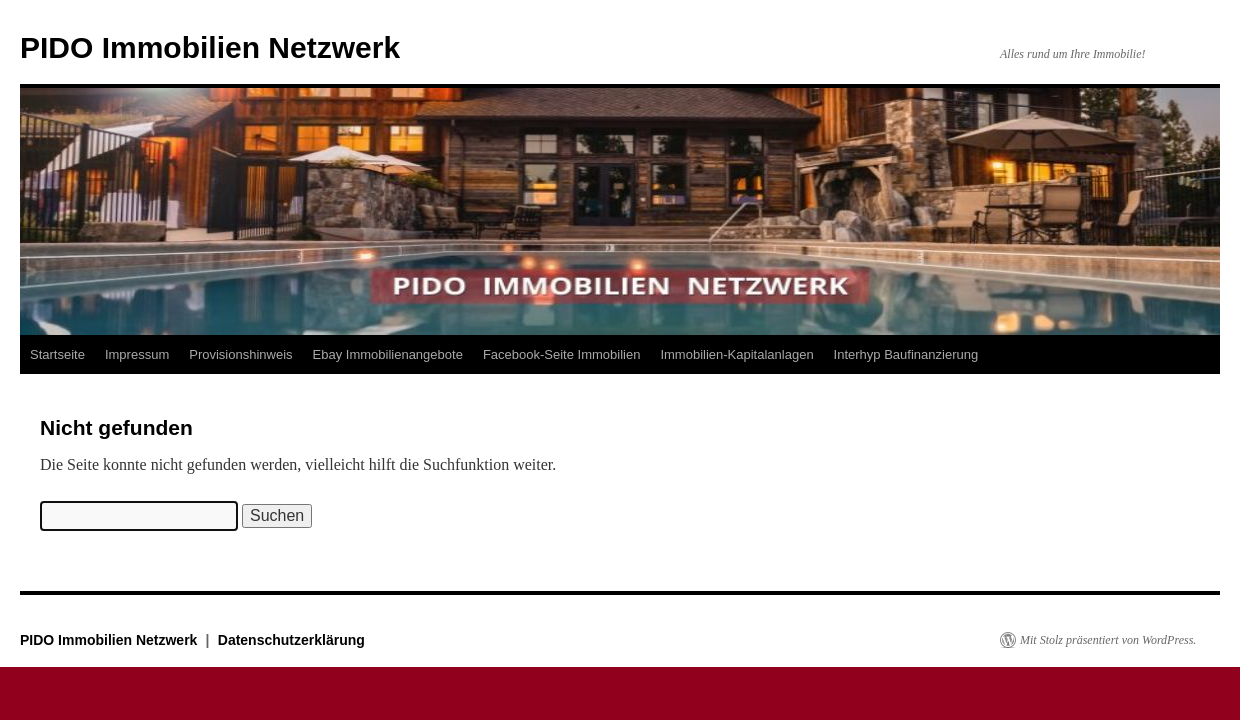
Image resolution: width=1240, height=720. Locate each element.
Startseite (57, 354)
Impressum (137, 354)
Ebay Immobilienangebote (388, 354)
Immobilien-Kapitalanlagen (736, 354)
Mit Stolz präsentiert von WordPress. (1108, 640)
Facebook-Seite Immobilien (562, 354)
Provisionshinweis (240, 354)
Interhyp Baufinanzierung (906, 354)
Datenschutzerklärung (291, 640)
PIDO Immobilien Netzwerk (210, 47)
